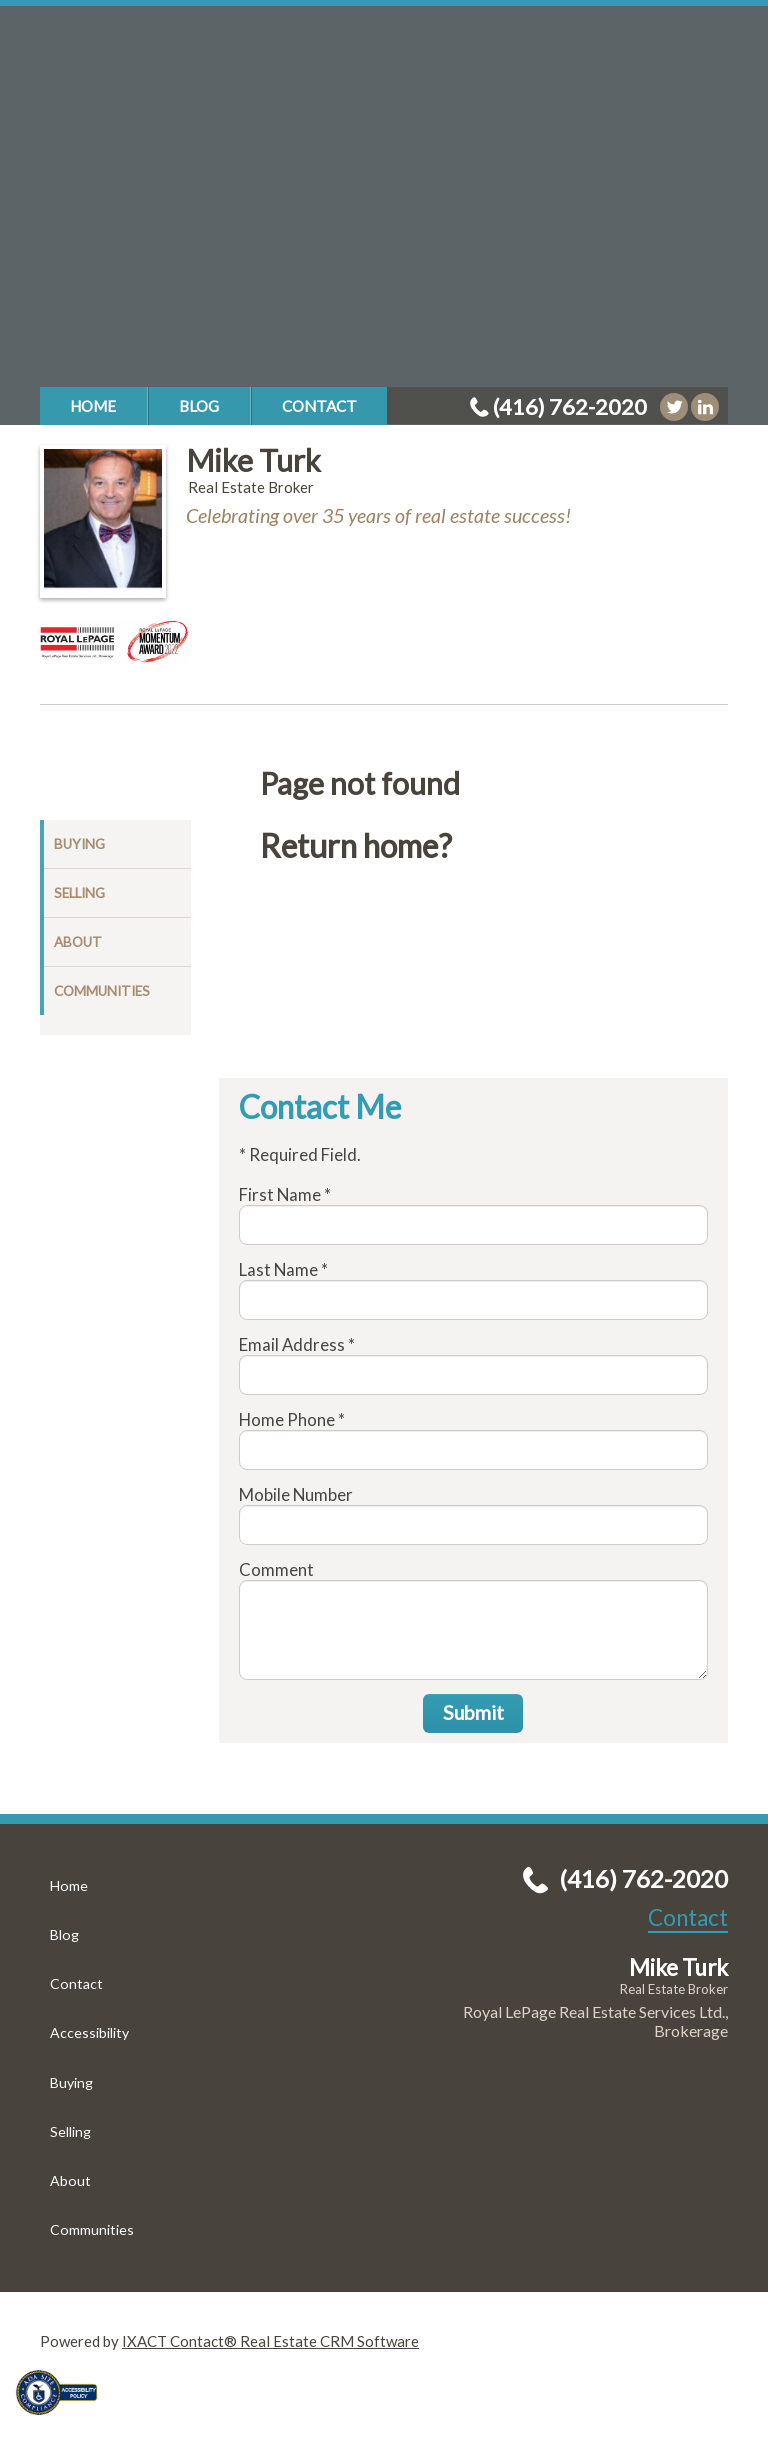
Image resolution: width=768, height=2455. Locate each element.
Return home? (356, 846)
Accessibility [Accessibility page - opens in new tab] (89, 2032)
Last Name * (283, 1269)
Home (93, 406)
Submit (473, 1712)
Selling (79, 893)
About (78, 942)
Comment (276, 1569)
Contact (319, 406)
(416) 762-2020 (570, 406)
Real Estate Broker (674, 1989)
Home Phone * (292, 1419)
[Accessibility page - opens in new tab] (64, 2421)
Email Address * (297, 1344)
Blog (199, 406)
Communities (102, 991)
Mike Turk (253, 460)
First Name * (285, 1194)
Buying (79, 844)
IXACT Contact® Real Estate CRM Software (270, 2341)
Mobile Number (296, 1494)
